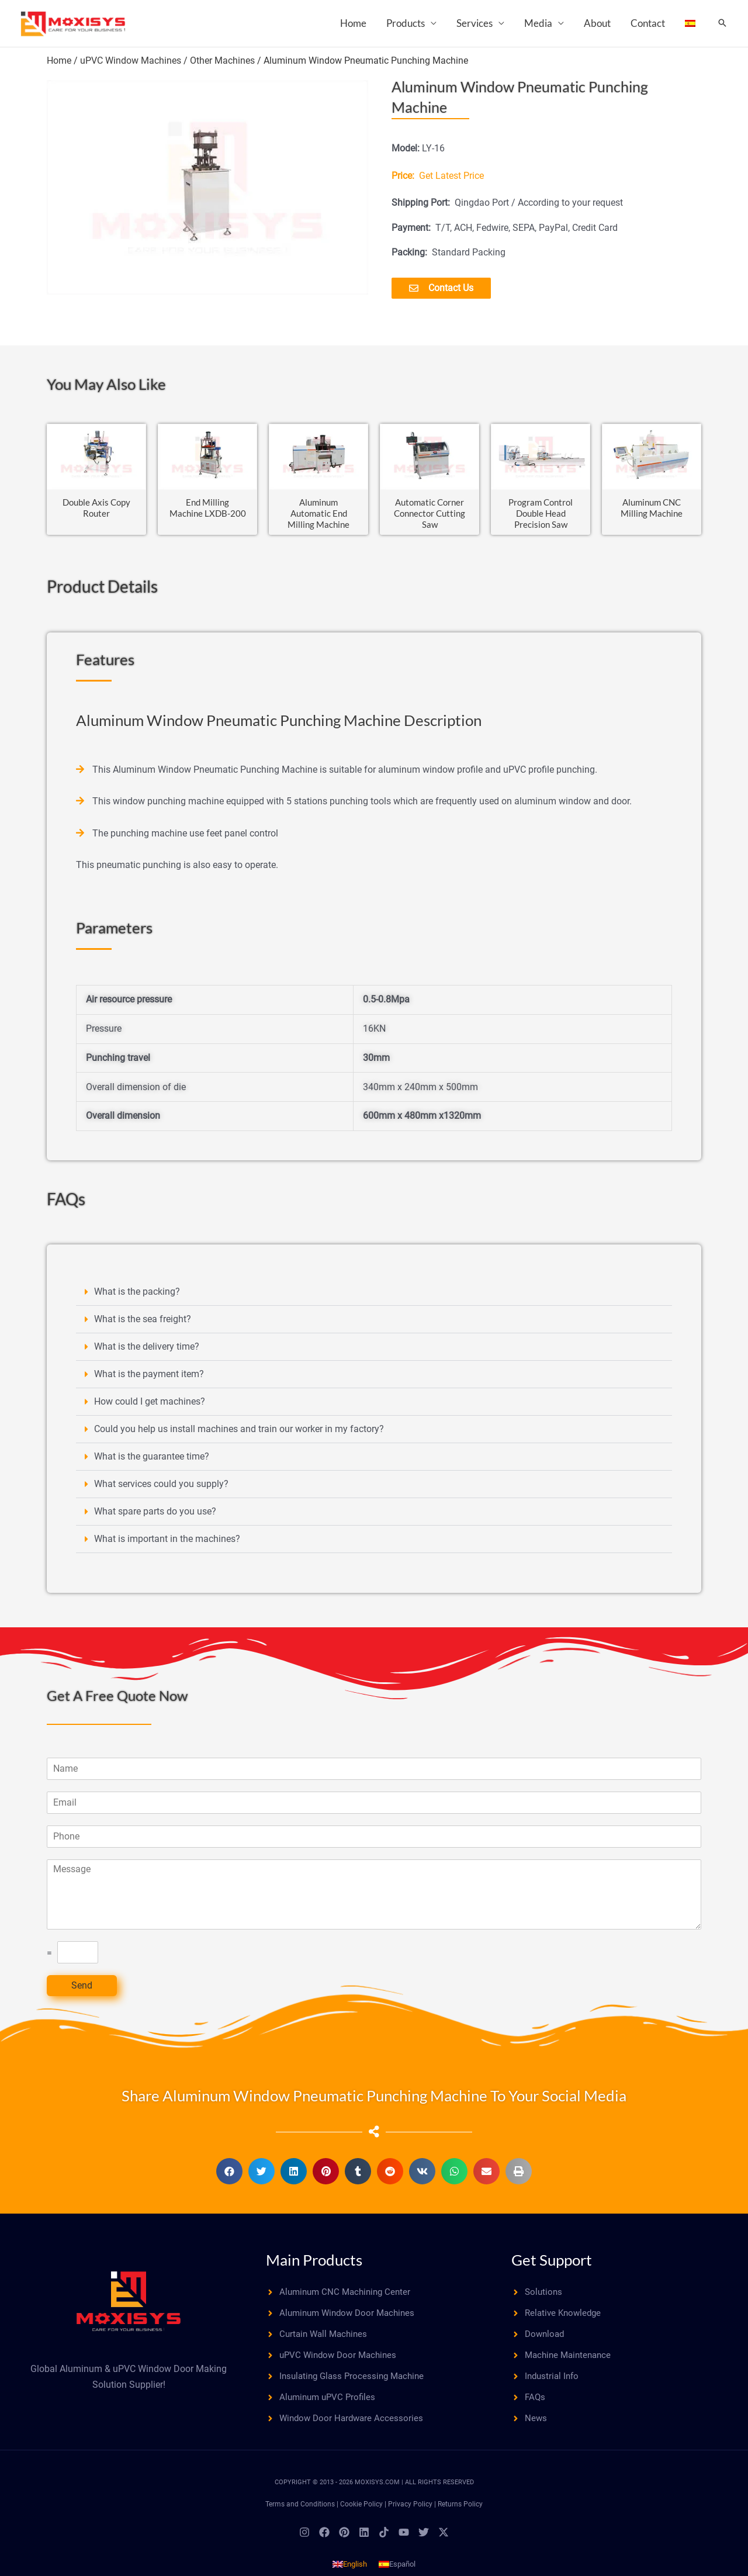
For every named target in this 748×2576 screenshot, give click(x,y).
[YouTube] (404, 2539)
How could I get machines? (149, 1405)
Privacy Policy (410, 2512)
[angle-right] (341, 2296)
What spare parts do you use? (155, 1515)
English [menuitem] (355, 2571)
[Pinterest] (344, 2539)
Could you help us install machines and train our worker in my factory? (239, 1433)
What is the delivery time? (146, 1350)
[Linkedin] (364, 2539)
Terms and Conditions (300, 2512)
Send (81, 1988)
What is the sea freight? (142, 1323)
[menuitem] (690, 23)
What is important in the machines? (167, 1542)
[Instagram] (304, 2539)
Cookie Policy (361, 2512)
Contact (648, 23)
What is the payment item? (149, 1378)
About (597, 23)
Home (353, 23)
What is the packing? (137, 1295)
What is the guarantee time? (151, 1460)
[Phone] (374, 1840)
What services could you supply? (161, 1487)
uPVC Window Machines (130, 60)
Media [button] (538, 23)
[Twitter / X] (443, 2539)
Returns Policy (460, 2512)
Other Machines (222, 60)
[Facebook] (324, 2539)
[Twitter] (423, 2539)
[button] (722, 24)
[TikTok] (384, 2539)
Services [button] (474, 23)
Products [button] (405, 23)
